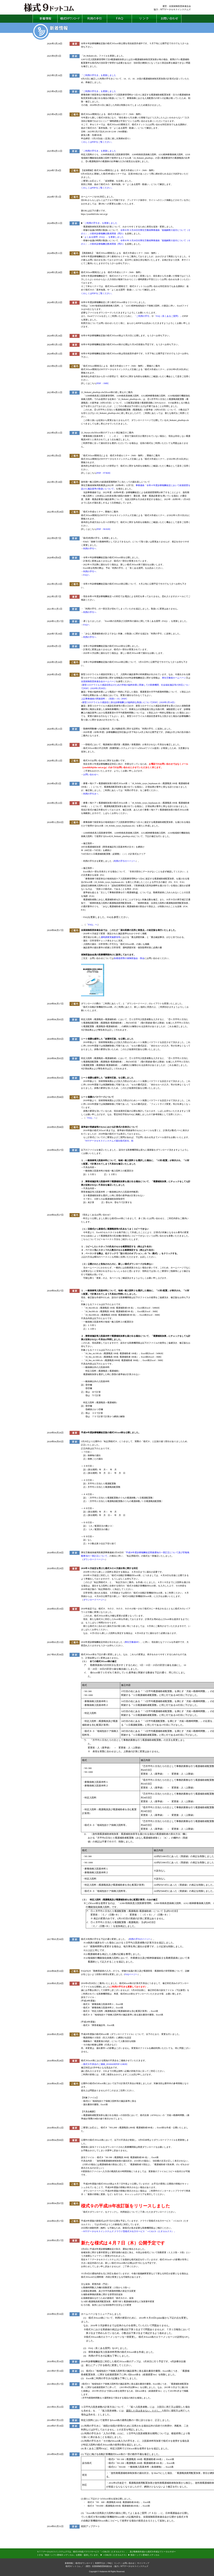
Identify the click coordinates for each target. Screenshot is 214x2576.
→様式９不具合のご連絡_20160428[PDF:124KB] (104, 2064)
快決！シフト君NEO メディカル (145, 2555)
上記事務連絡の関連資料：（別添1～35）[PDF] (104, 698)
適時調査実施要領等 (110, 937)
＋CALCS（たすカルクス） (115, 2555)
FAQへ (86, 575)
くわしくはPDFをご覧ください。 (97, 142)
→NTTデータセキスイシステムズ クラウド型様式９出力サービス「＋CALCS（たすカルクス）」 (128, 2231)
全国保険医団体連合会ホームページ (98, 681)
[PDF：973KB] (103, 473)
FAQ (119, 19)
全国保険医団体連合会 (180, 6)
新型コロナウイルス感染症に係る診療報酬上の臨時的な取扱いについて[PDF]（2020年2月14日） (129, 702)
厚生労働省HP (131, 1642)
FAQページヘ (131, 1974)
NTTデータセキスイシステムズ (175, 9)
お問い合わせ (169, 19)
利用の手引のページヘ (125, 861)
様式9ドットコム (49, 8)
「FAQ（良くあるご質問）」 (168, 316)
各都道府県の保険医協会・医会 (129, 958)
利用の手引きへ (91, 794)
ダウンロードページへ (94, 1559)
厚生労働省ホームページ (174, 678)
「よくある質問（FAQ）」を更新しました (103, 237)
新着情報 (45, 19)
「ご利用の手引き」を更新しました (98, 75)
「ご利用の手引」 (143, 316)
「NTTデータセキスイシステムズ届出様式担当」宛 (108, 1140)
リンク (144, 19)
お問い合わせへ (91, 774)
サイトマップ (143, 2563)
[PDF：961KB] (103, 529)
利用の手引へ (89, 548)
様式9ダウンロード (70, 19)
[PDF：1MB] (102, 383)
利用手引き (94, 19)
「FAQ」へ (91, 924)
